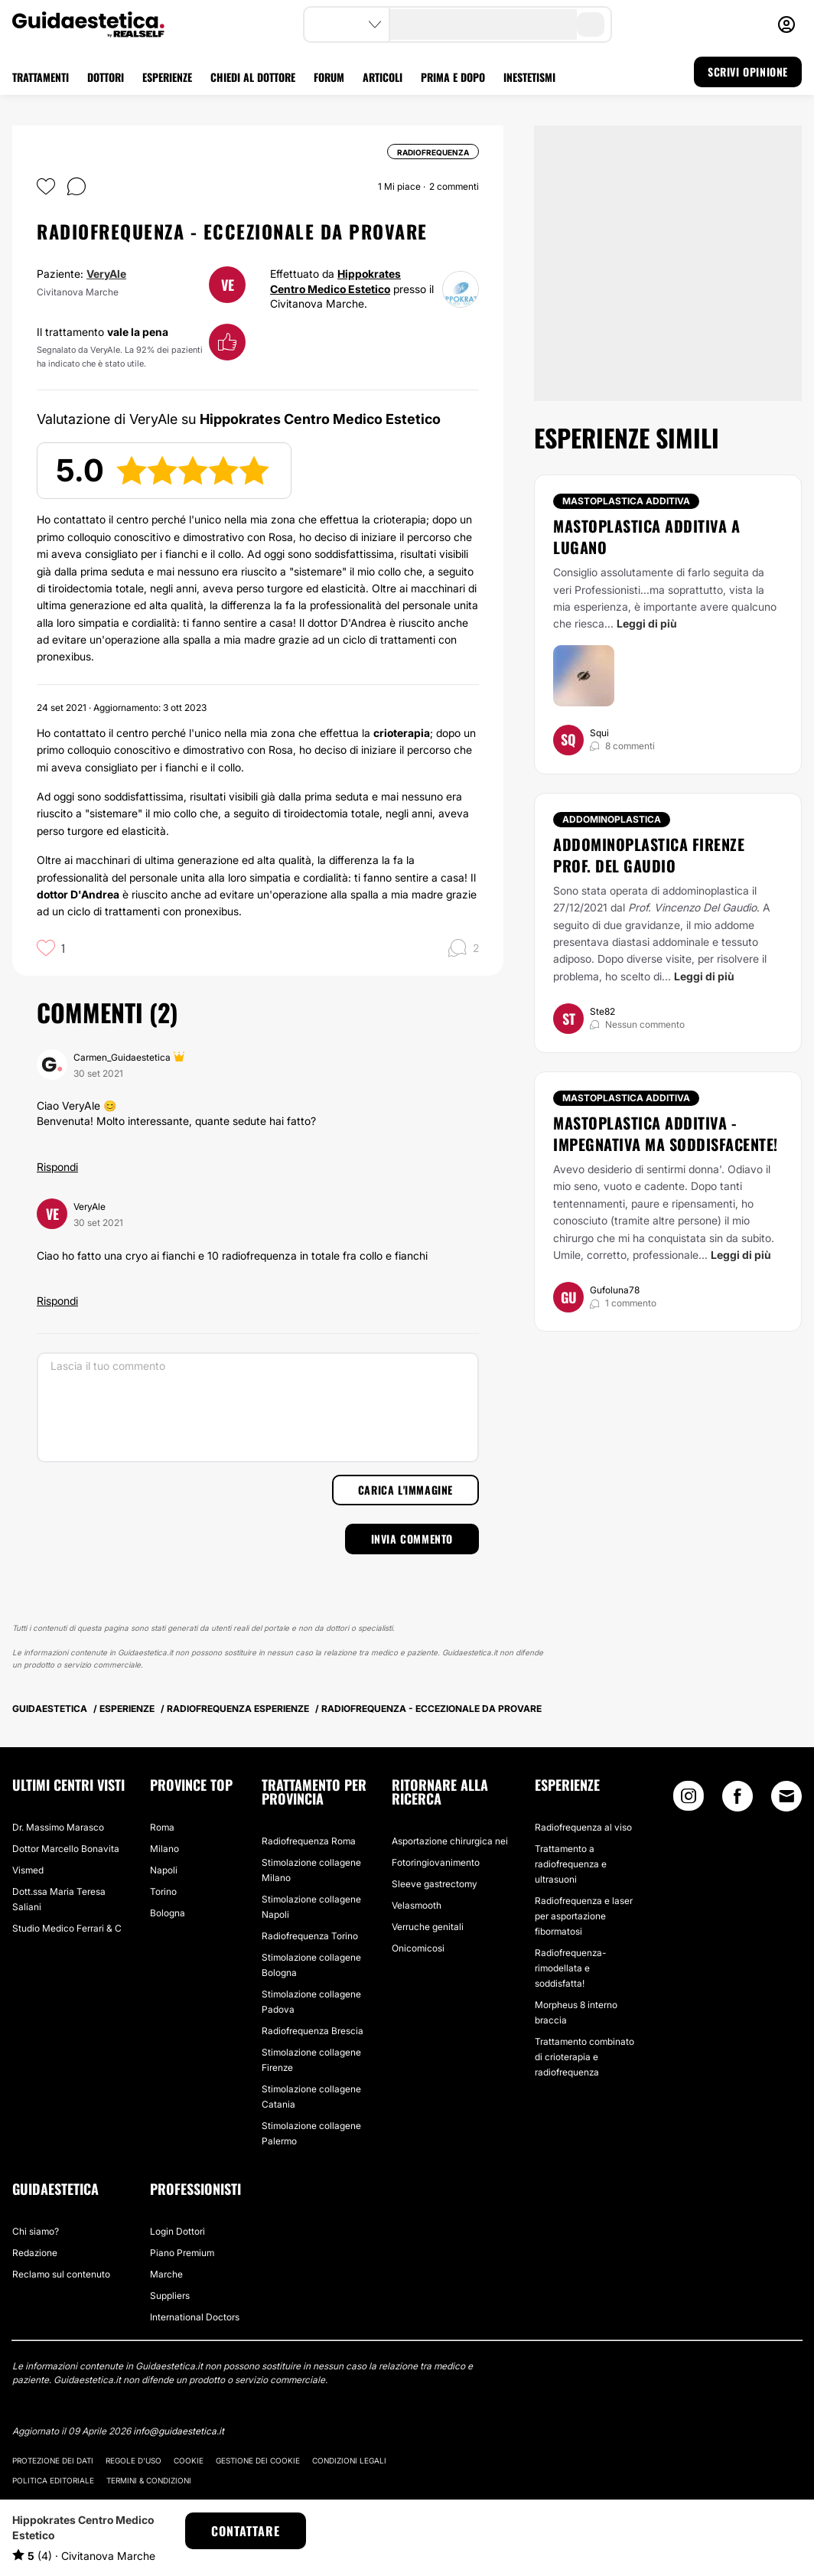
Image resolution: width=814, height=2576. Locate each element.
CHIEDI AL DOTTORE (252, 77)
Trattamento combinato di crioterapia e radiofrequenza (584, 2057)
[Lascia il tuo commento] (258, 1407)
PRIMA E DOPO (453, 77)
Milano (164, 1848)
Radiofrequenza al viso (583, 1827)
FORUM (329, 77)
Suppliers (170, 2295)
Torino (163, 1891)
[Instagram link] (688, 1799)
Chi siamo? (35, 2231)
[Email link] (786, 1796)
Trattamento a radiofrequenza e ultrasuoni (571, 1864)
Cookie (189, 2460)
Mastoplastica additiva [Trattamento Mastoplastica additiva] (626, 501)
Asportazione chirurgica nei (450, 1841)
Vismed (28, 1870)
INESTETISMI (529, 77)
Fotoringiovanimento (436, 1862)
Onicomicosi (418, 1948)
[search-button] (590, 24)
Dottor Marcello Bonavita (65, 1848)
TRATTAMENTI (40, 77)
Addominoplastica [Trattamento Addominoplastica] (611, 819)
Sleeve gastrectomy (434, 1884)
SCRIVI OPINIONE (748, 72)
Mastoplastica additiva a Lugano (646, 536)
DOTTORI (105, 77)
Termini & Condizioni (148, 2480)
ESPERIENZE (167, 77)
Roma (162, 1827)
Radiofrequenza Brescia (312, 2030)
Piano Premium (182, 2252)
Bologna (167, 1913)
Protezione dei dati (52, 2460)
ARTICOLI (382, 77)
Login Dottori (177, 2231)
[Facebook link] (737, 1799)
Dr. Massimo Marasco (58, 1827)
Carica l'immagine (405, 1490)
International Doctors (194, 2317)
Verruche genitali (428, 1926)
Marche (166, 2274)
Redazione (34, 2252)
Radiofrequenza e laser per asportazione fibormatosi (584, 1916)
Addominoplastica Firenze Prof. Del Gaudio (648, 855)
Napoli (163, 1870)
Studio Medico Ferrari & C (67, 1928)
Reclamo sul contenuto (61, 2274)
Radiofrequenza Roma (309, 1841)
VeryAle (106, 273)
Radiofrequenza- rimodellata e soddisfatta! (570, 1968)
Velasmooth (416, 1905)
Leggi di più (647, 623)
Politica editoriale (53, 2480)
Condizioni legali (349, 2460)
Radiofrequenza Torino (310, 1936)
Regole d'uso (133, 2460)
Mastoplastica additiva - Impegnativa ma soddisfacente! (665, 1133)
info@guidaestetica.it (178, 2431)
